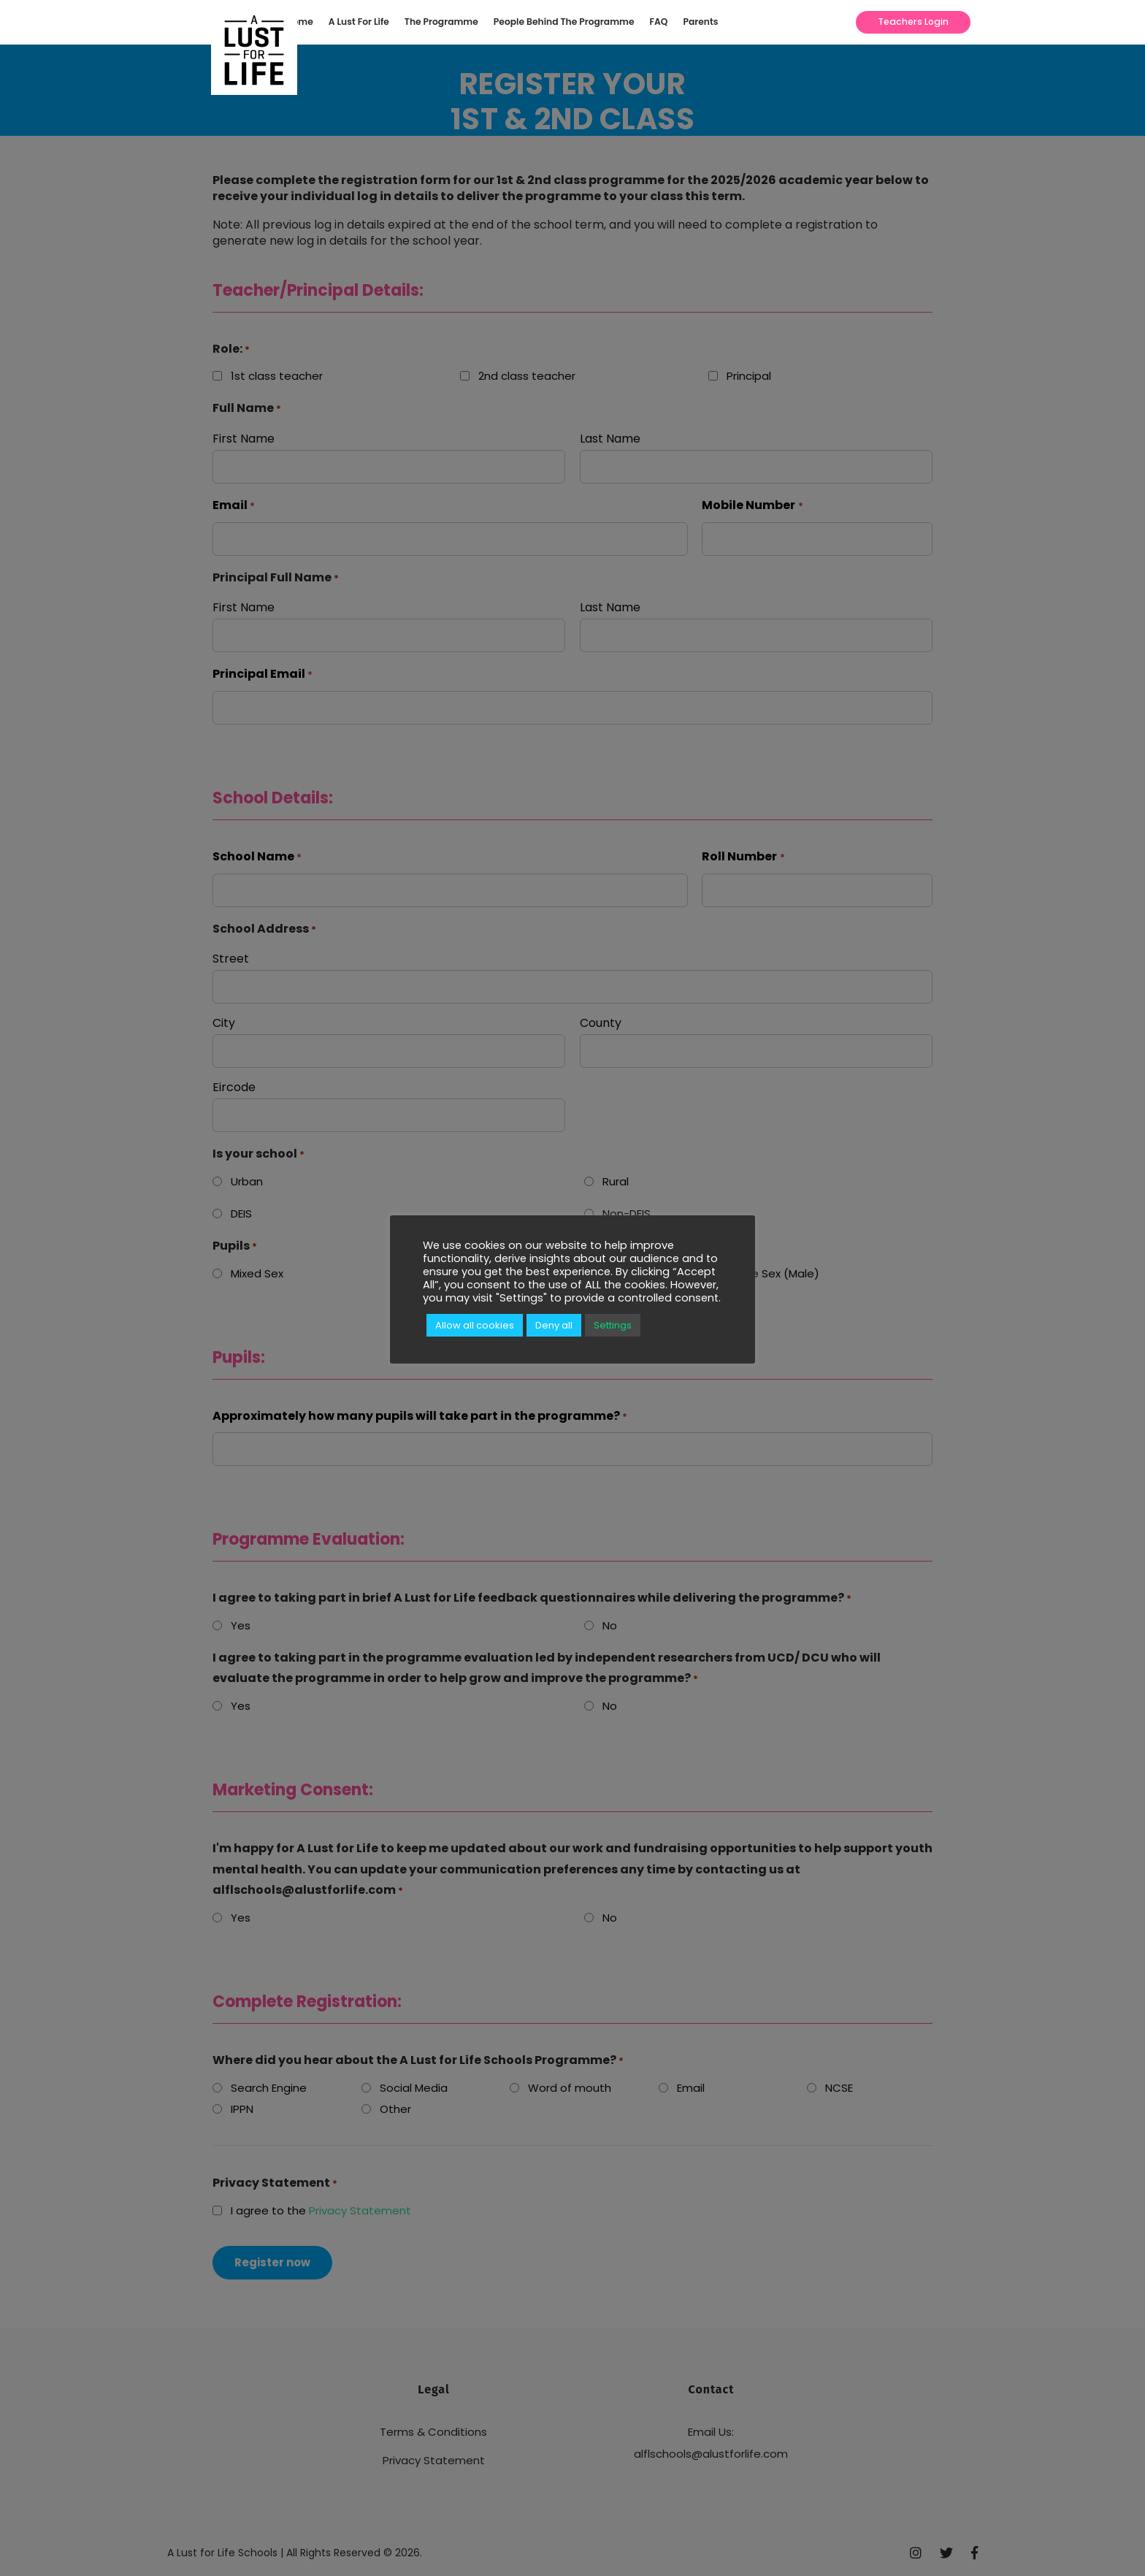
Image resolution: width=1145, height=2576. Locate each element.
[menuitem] (304, 22)
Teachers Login (913, 21)
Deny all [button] (553, 1325)
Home (299, 21)
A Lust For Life (359, 21)
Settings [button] (613, 1325)
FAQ (659, 21)
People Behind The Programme (564, 21)
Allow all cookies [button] (474, 1325)
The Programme (441, 21)
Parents (701, 21)
